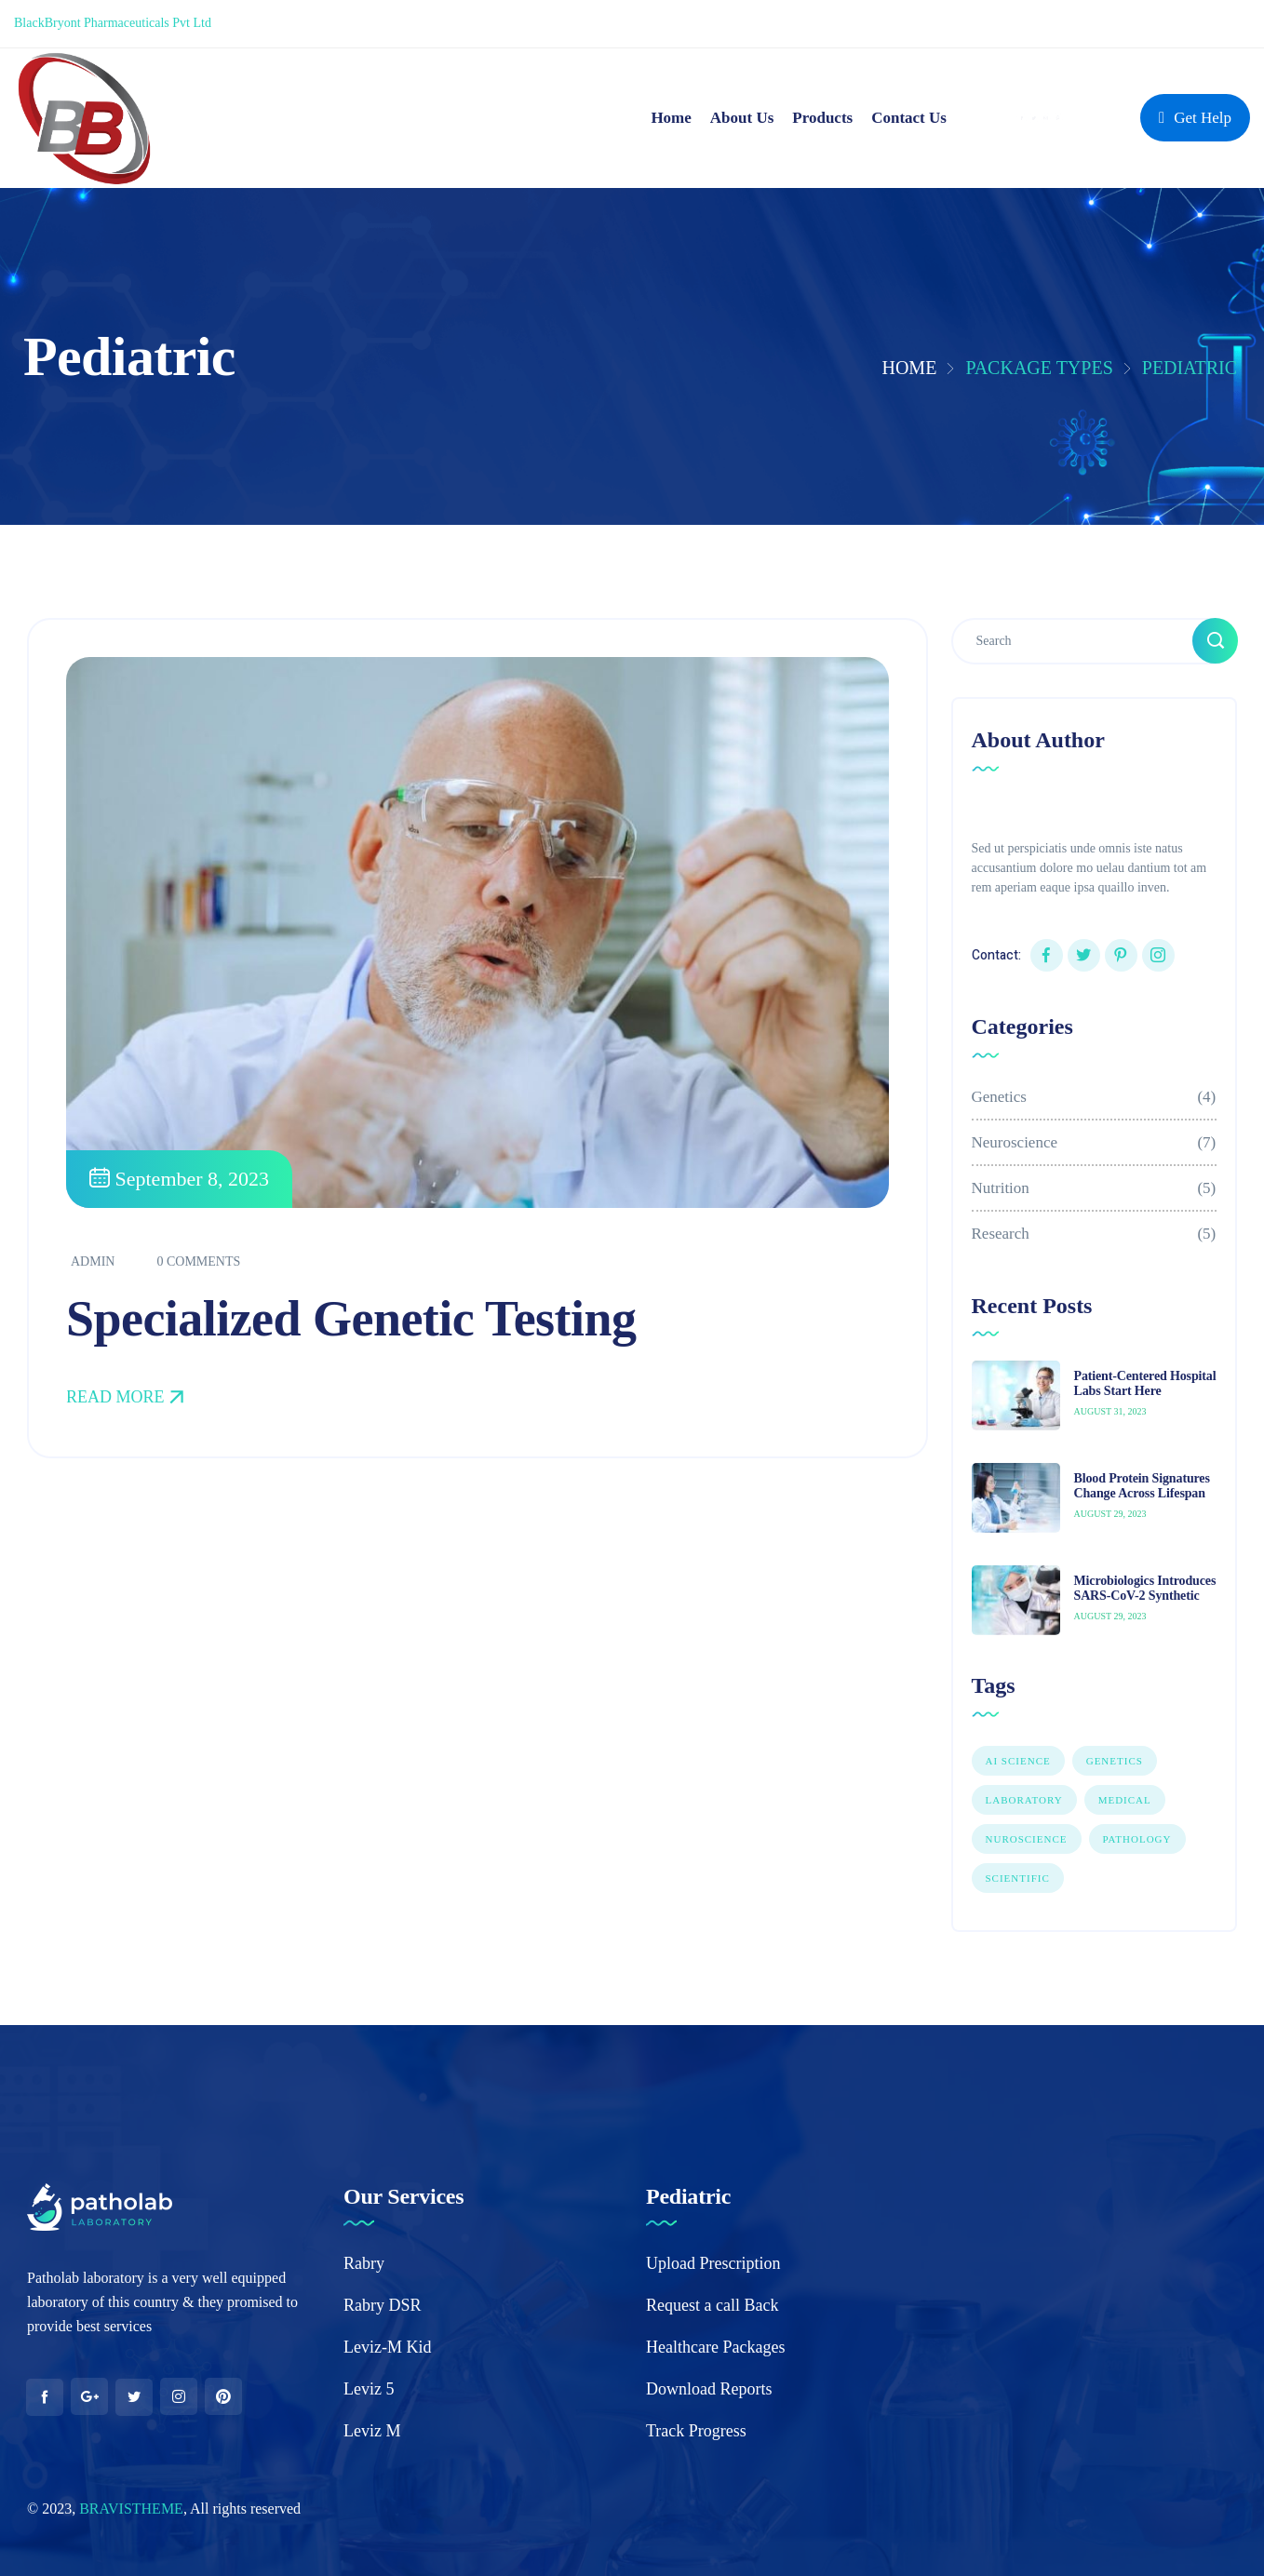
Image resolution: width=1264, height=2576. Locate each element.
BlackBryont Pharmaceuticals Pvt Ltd (112, 23)
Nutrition (1094, 1188)
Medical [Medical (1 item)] (1124, 1799)
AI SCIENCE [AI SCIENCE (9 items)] (1018, 1760)
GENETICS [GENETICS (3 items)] (1114, 1760)
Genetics (1094, 1096)
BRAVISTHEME (131, 2508)
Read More (124, 1398)
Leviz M (371, 2431)
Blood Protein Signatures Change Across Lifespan (1142, 1486)
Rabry (363, 2263)
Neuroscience (1094, 1142)
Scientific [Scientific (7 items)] (1018, 1878)
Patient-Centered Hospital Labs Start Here (1145, 1384)
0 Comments (198, 1263)
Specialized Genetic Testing (351, 1320)
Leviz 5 (368, 2389)
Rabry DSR (382, 2305)
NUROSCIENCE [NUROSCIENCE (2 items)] (1027, 1839)
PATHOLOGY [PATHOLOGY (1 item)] (1137, 1839)
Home (908, 367)
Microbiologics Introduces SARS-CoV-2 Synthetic (1145, 1588)
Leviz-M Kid (387, 2347)
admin (92, 1263)
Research (1094, 1233)
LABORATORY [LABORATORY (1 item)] (1024, 1799)
